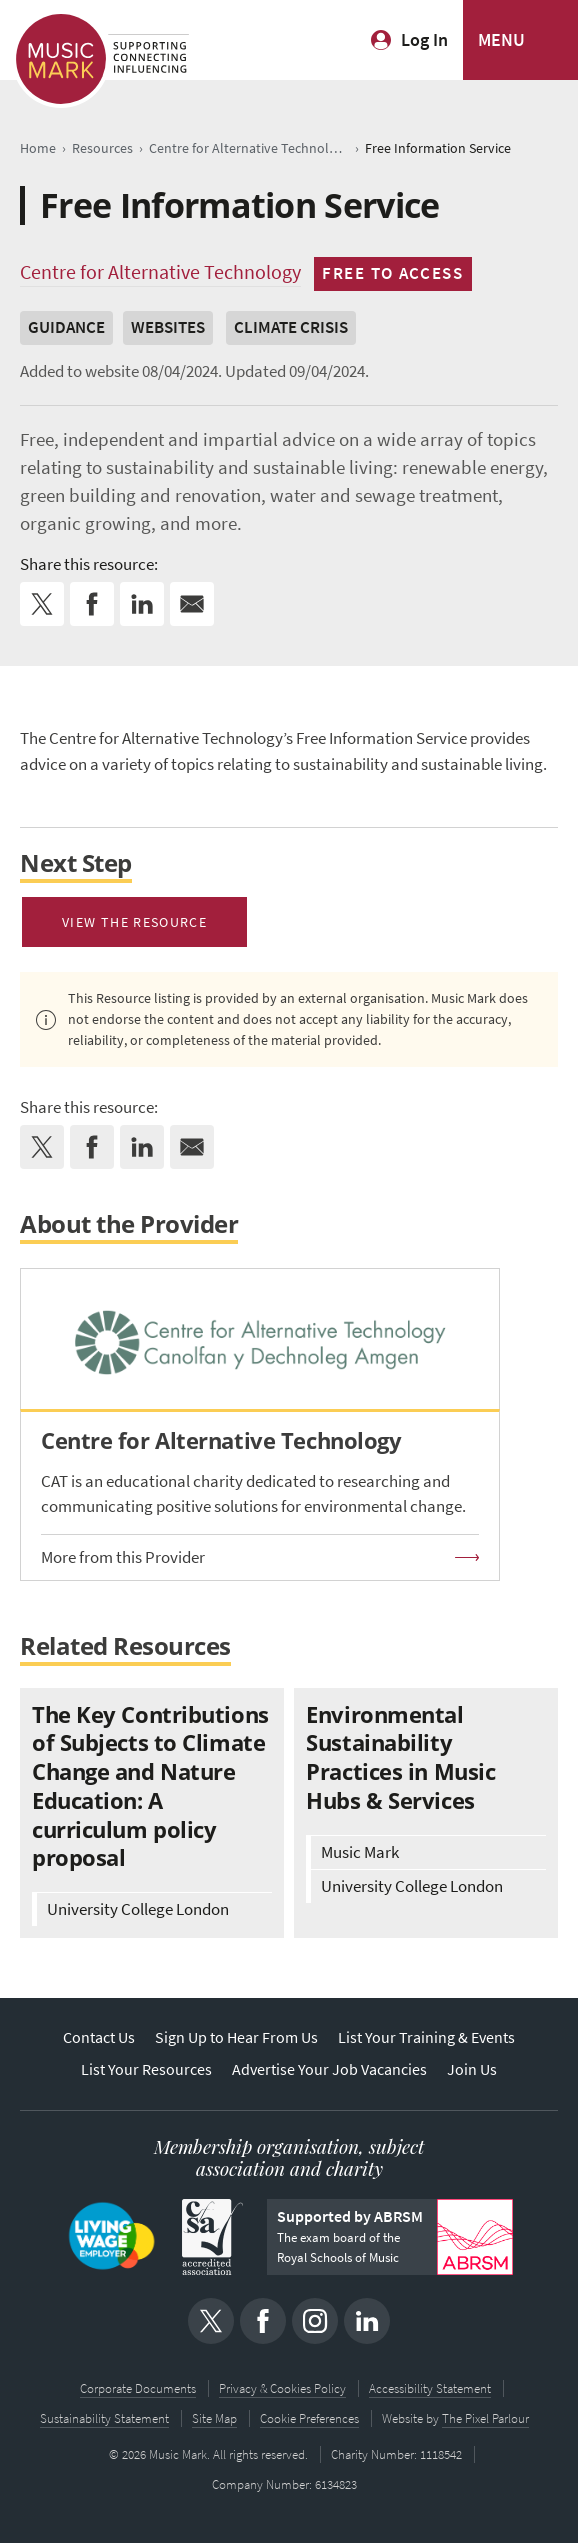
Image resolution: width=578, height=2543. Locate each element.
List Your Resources (146, 2069)
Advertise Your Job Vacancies (329, 2069)
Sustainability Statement (104, 2418)
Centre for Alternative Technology (160, 272)
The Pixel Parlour (485, 2418)
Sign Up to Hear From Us (236, 2037)
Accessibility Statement (430, 2388)
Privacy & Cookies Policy (282, 2388)
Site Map (214, 2418)
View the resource (134, 922)
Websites (168, 327)
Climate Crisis (291, 327)
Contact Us (99, 2037)
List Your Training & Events (426, 2037)
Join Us (472, 2069)
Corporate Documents (138, 2388)
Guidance (66, 327)
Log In (424, 40)
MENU (501, 40)
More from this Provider (123, 1557)
